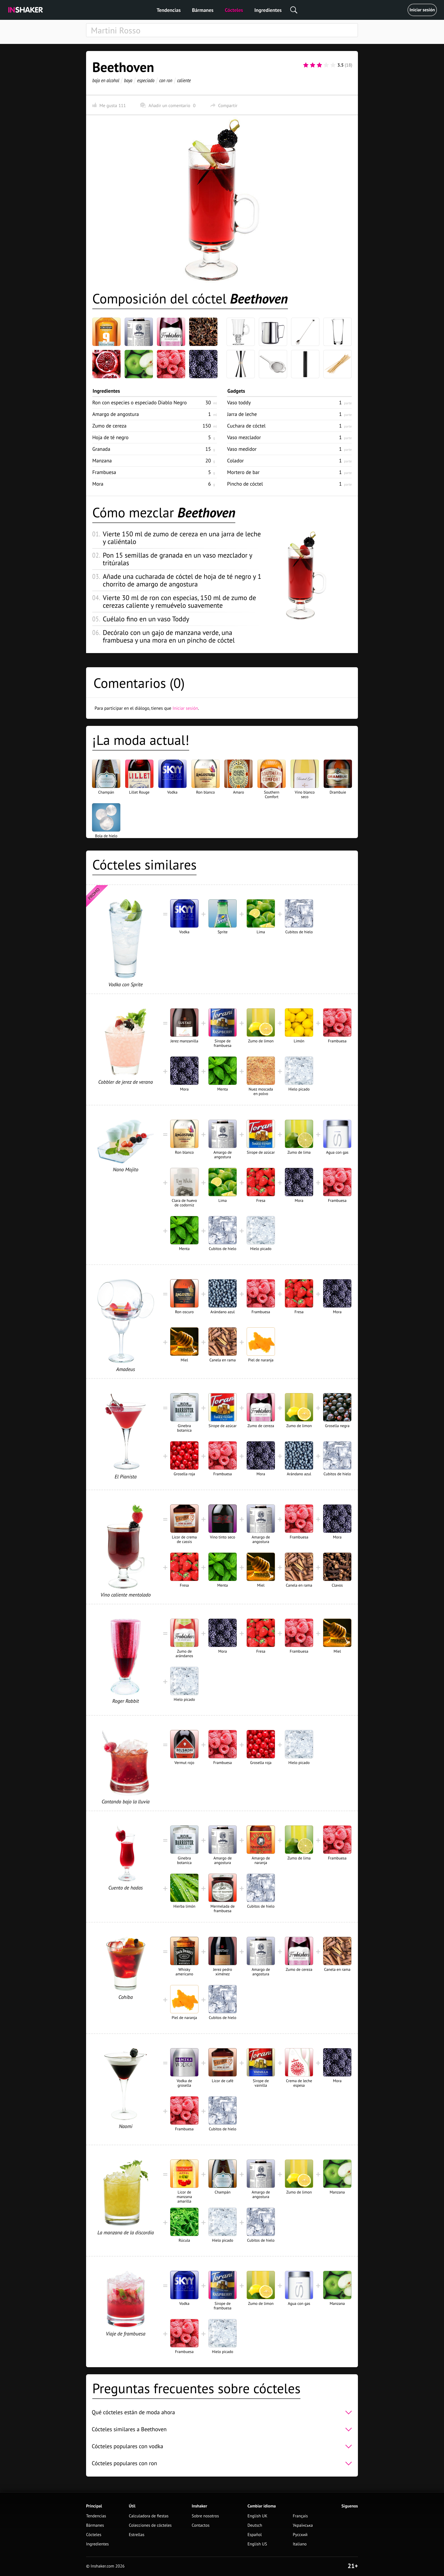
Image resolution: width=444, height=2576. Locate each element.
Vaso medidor (242, 449)
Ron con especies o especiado (139, 402)
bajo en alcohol (105, 80)
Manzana (102, 460)
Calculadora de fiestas (148, 2516)
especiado (145, 80)
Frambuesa (104, 472)
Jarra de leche (242, 414)
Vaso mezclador (244, 437)
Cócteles (234, 10)
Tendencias (169, 10)
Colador (235, 460)
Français (300, 2516)
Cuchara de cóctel (246, 425)
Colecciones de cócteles (150, 2525)
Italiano (300, 2544)
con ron (165, 80)
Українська (303, 2525)
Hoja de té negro (110, 437)
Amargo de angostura (115, 414)
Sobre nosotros (205, 2516)
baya (128, 80)
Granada (101, 449)
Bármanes (203, 10)
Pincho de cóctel (245, 484)
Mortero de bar (243, 472)
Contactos (201, 2525)
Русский (300, 2534)
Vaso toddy (239, 402)
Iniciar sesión (422, 10)
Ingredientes (267, 10)
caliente (184, 80)
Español (254, 2534)
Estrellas (136, 2534)
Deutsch (254, 2525)
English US (257, 2544)
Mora (97, 484)
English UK (257, 2516)
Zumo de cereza (109, 425)
